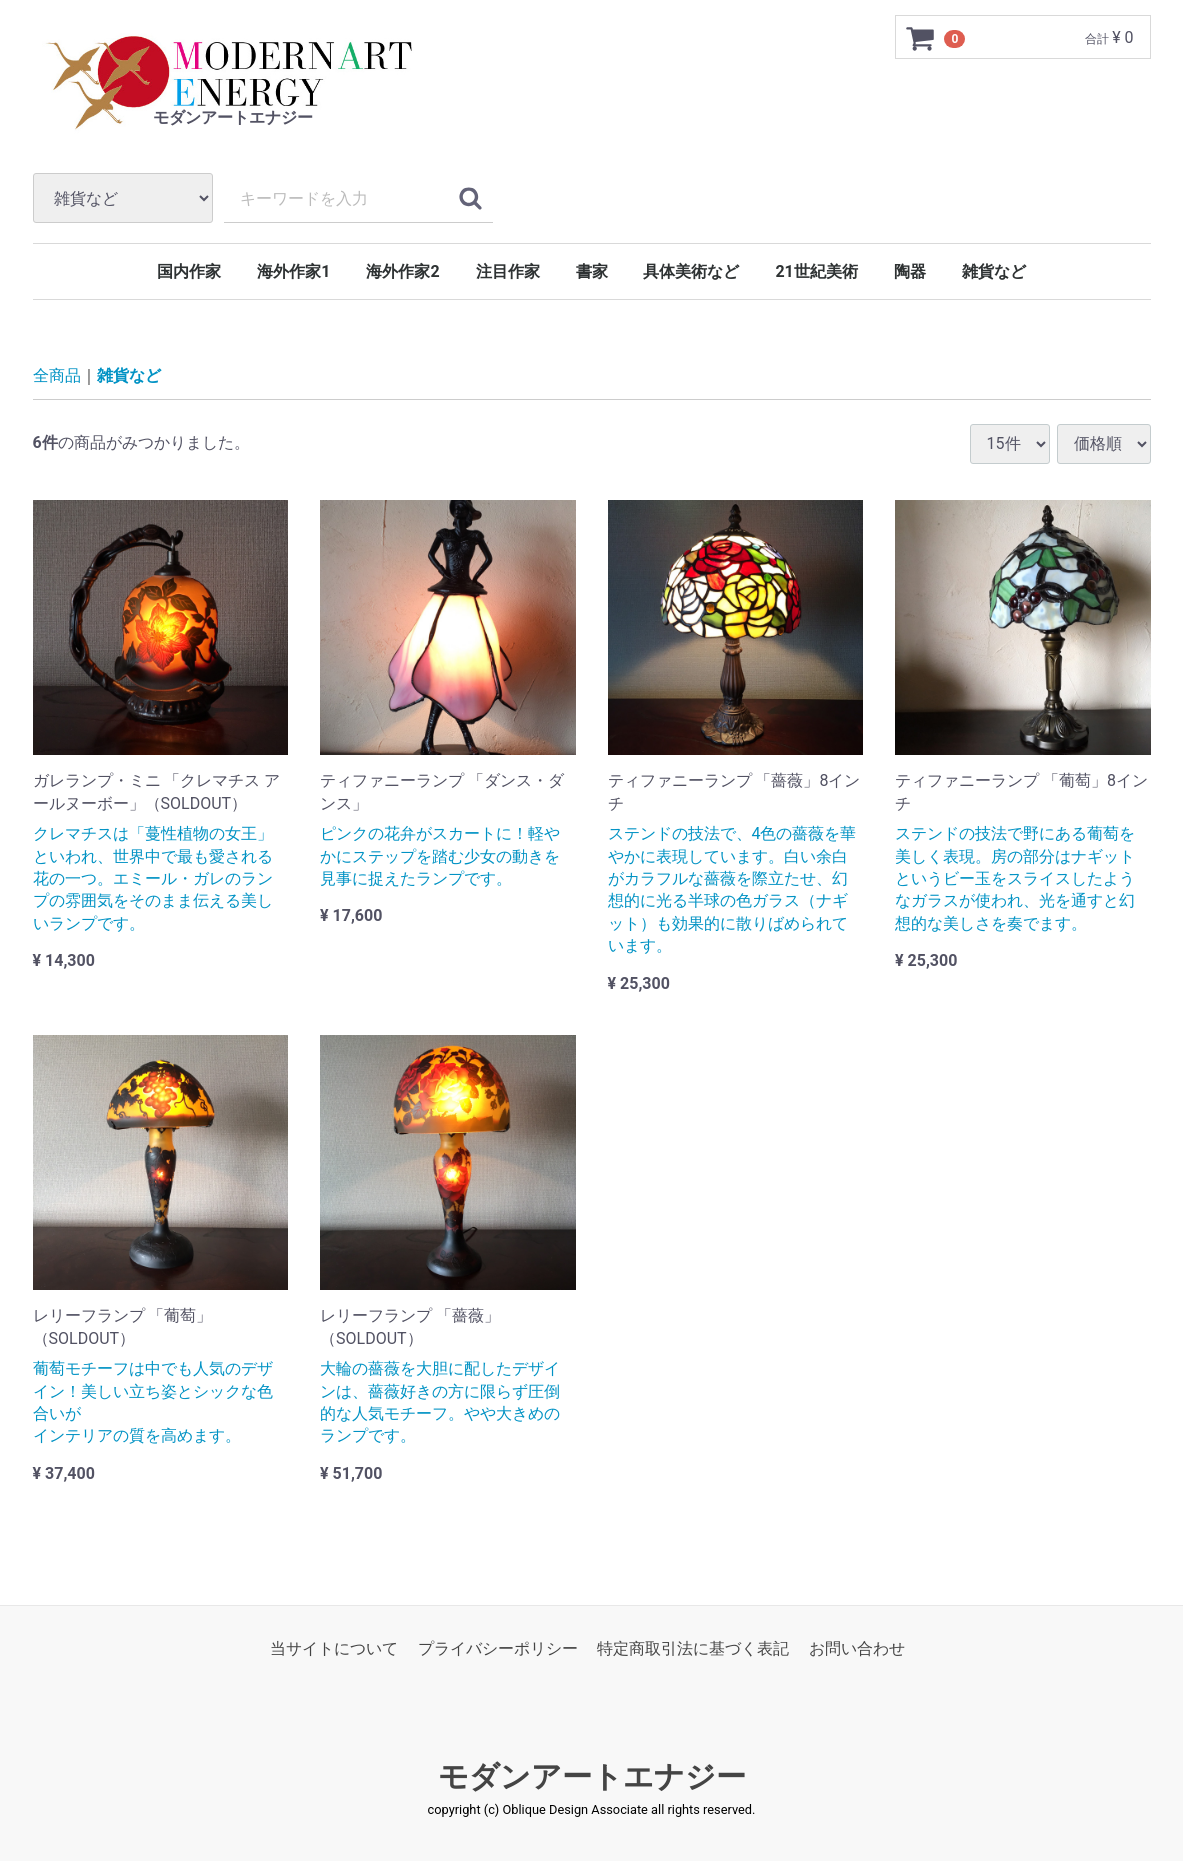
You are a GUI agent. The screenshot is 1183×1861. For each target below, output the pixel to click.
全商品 (57, 375)
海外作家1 (293, 271)
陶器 (910, 271)
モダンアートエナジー (592, 1776)
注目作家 (508, 271)
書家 (592, 271)
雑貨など (994, 271)
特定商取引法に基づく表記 (693, 1648)
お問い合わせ (857, 1648)
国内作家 (189, 271)
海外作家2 (402, 271)
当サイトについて (334, 1648)
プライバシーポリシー (498, 1648)
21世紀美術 (816, 271)
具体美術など (691, 271)
